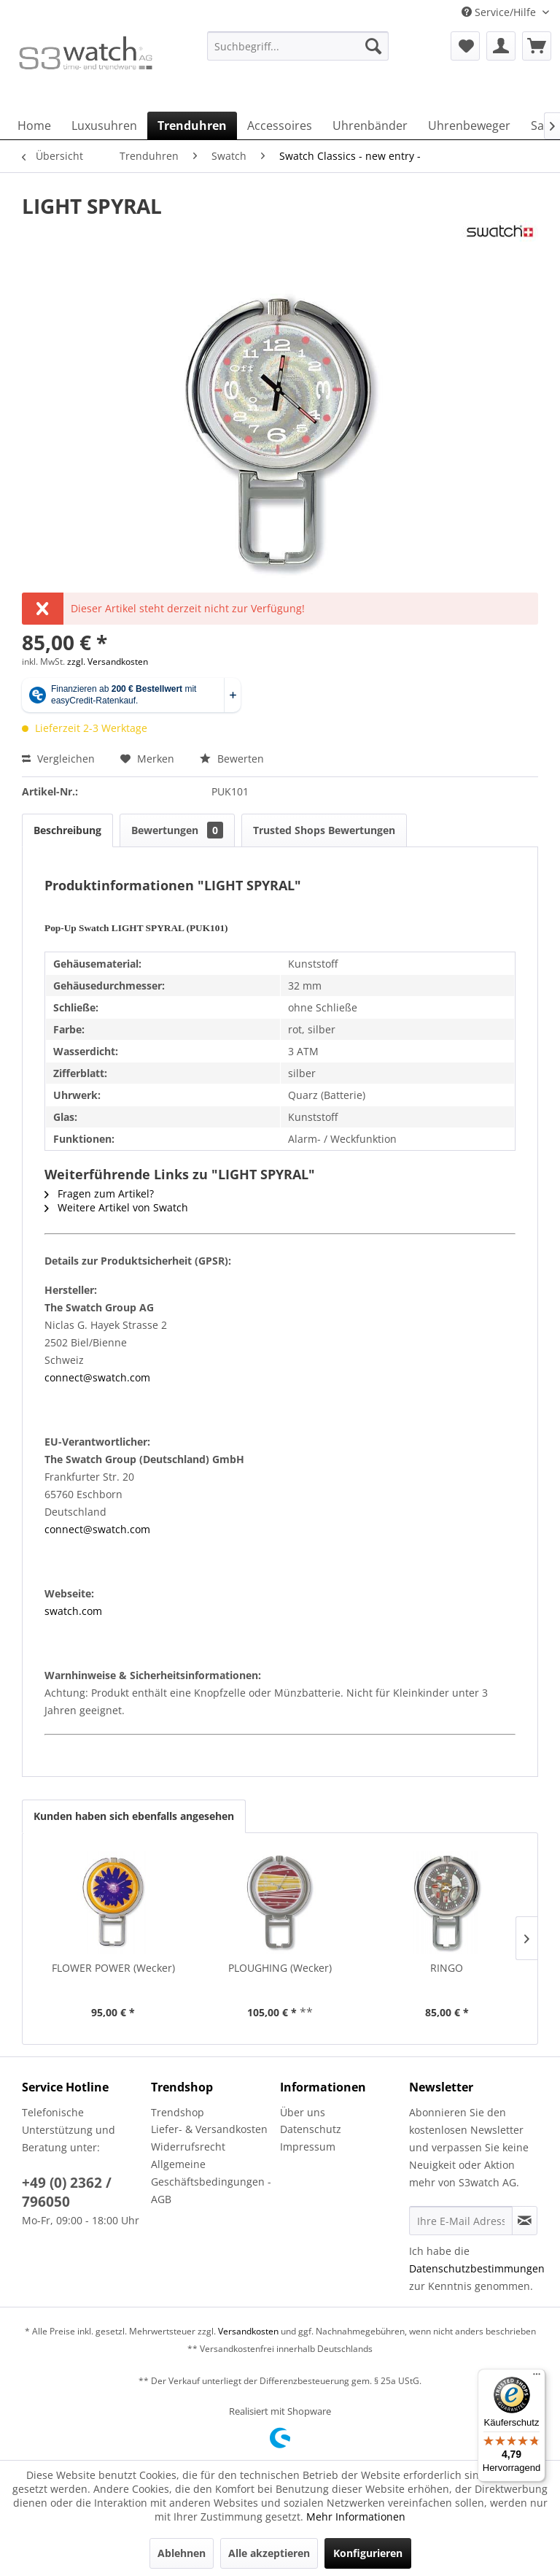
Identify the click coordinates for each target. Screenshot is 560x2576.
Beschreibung (67, 830)
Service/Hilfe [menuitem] (500, 12)
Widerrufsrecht (188, 2146)
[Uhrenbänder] (370, 125)
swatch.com (73, 1611)
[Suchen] (373, 46)
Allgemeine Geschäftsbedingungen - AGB (211, 2181)
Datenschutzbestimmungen (477, 2268)
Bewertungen (177, 830)
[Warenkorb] (536, 46)
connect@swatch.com (97, 1377)
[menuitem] (298, 52)
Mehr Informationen (355, 2516)
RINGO (446, 1968)
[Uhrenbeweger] (469, 125)
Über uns (302, 2112)
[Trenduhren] (192, 125)
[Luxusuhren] (104, 125)
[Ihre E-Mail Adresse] (461, 2220)
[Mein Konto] (501, 46)
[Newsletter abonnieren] (524, 2220)
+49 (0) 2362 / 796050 (67, 2192)
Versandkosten (248, 2331)
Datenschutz (310, 2129)
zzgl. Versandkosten (107, 661)
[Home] (34, 125)
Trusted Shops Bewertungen (324, 830)
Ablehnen (182, 2553)
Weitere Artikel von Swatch (116, 1207)
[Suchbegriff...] (298, 46)
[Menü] (536, 2377)
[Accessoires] (279, 125)
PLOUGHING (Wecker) (280, 1968)
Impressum (307, 2146)
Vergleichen (58, 759)
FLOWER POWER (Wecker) (113, 1968)
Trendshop (177, 2112)
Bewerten (232, 759)
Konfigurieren (367, 2553)
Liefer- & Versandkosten (209, 2129)
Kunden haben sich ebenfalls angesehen (134, 1816)
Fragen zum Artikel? (99, 1193)
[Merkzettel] (465, 46)
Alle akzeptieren (269, 2553)
